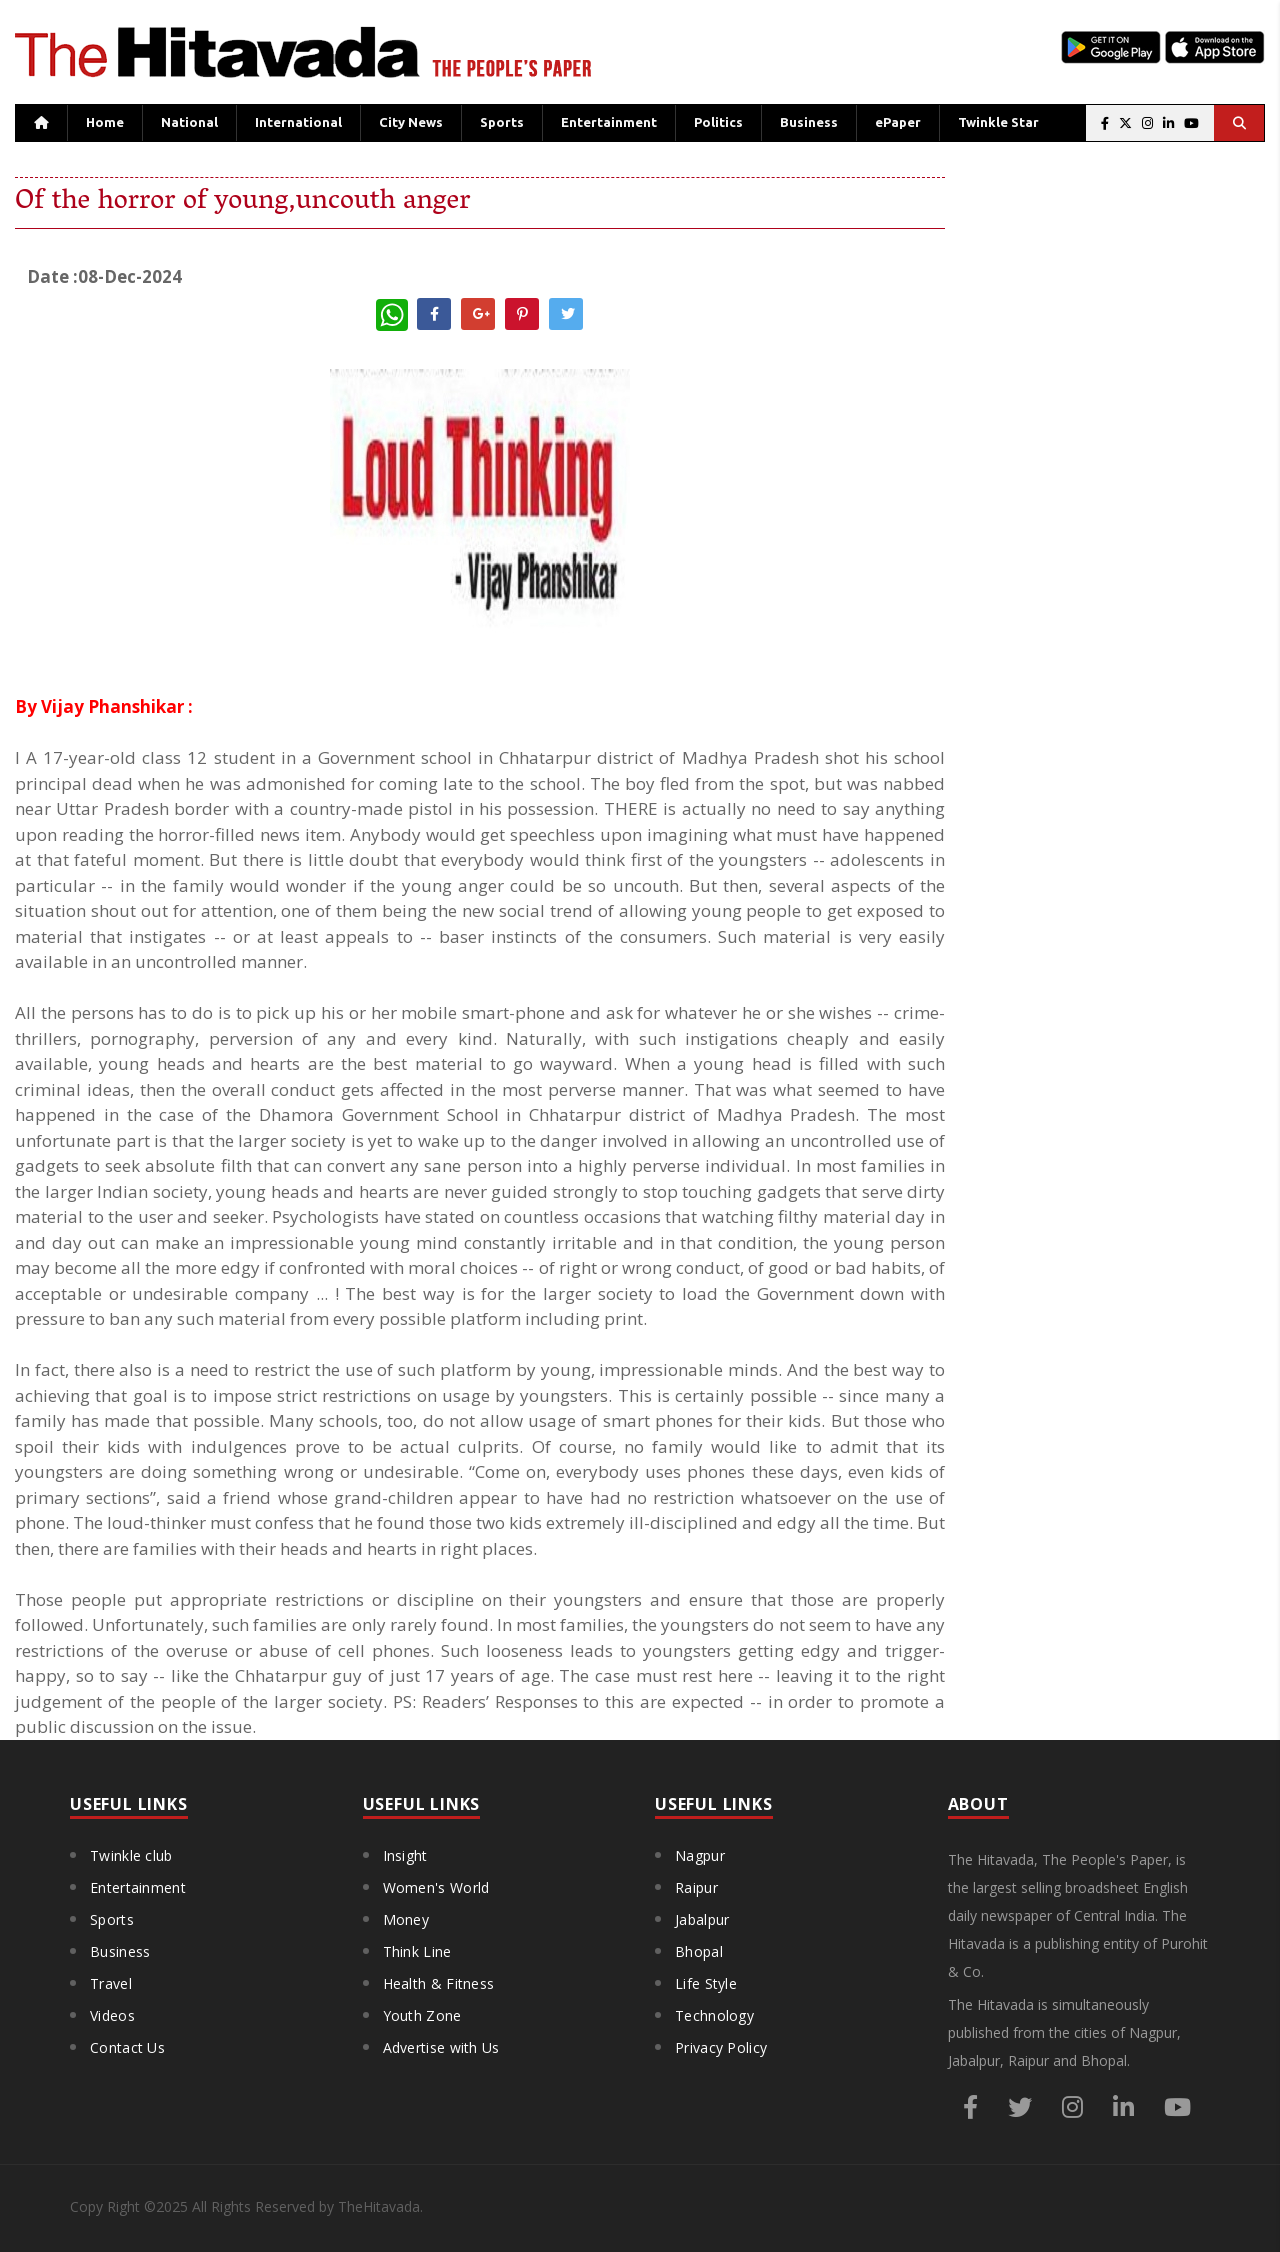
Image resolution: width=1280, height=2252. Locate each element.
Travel (111, 1983)
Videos (112, 2015)
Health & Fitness (439, 1983)
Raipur (696, 1887)
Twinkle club (131, 1855)
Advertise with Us (441, 2047)
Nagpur (700, 1855)
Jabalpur (702, 1919)
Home (105, 122)
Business (809, 122)
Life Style (706, 1983)
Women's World (436, 1887)
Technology (714, 2015)
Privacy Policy (721, 2047)
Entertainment (609, 122)
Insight (405, 1855)
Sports (502, 122)
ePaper (898, 122)
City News (411, 122)
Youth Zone (422, 2015)
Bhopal (699, 1951)
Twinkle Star (998, 122)
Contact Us (127, 2047)
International (298, 122)
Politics (718, 122)
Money (406, 1919)
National (189, 122)
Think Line (417, 1951)
